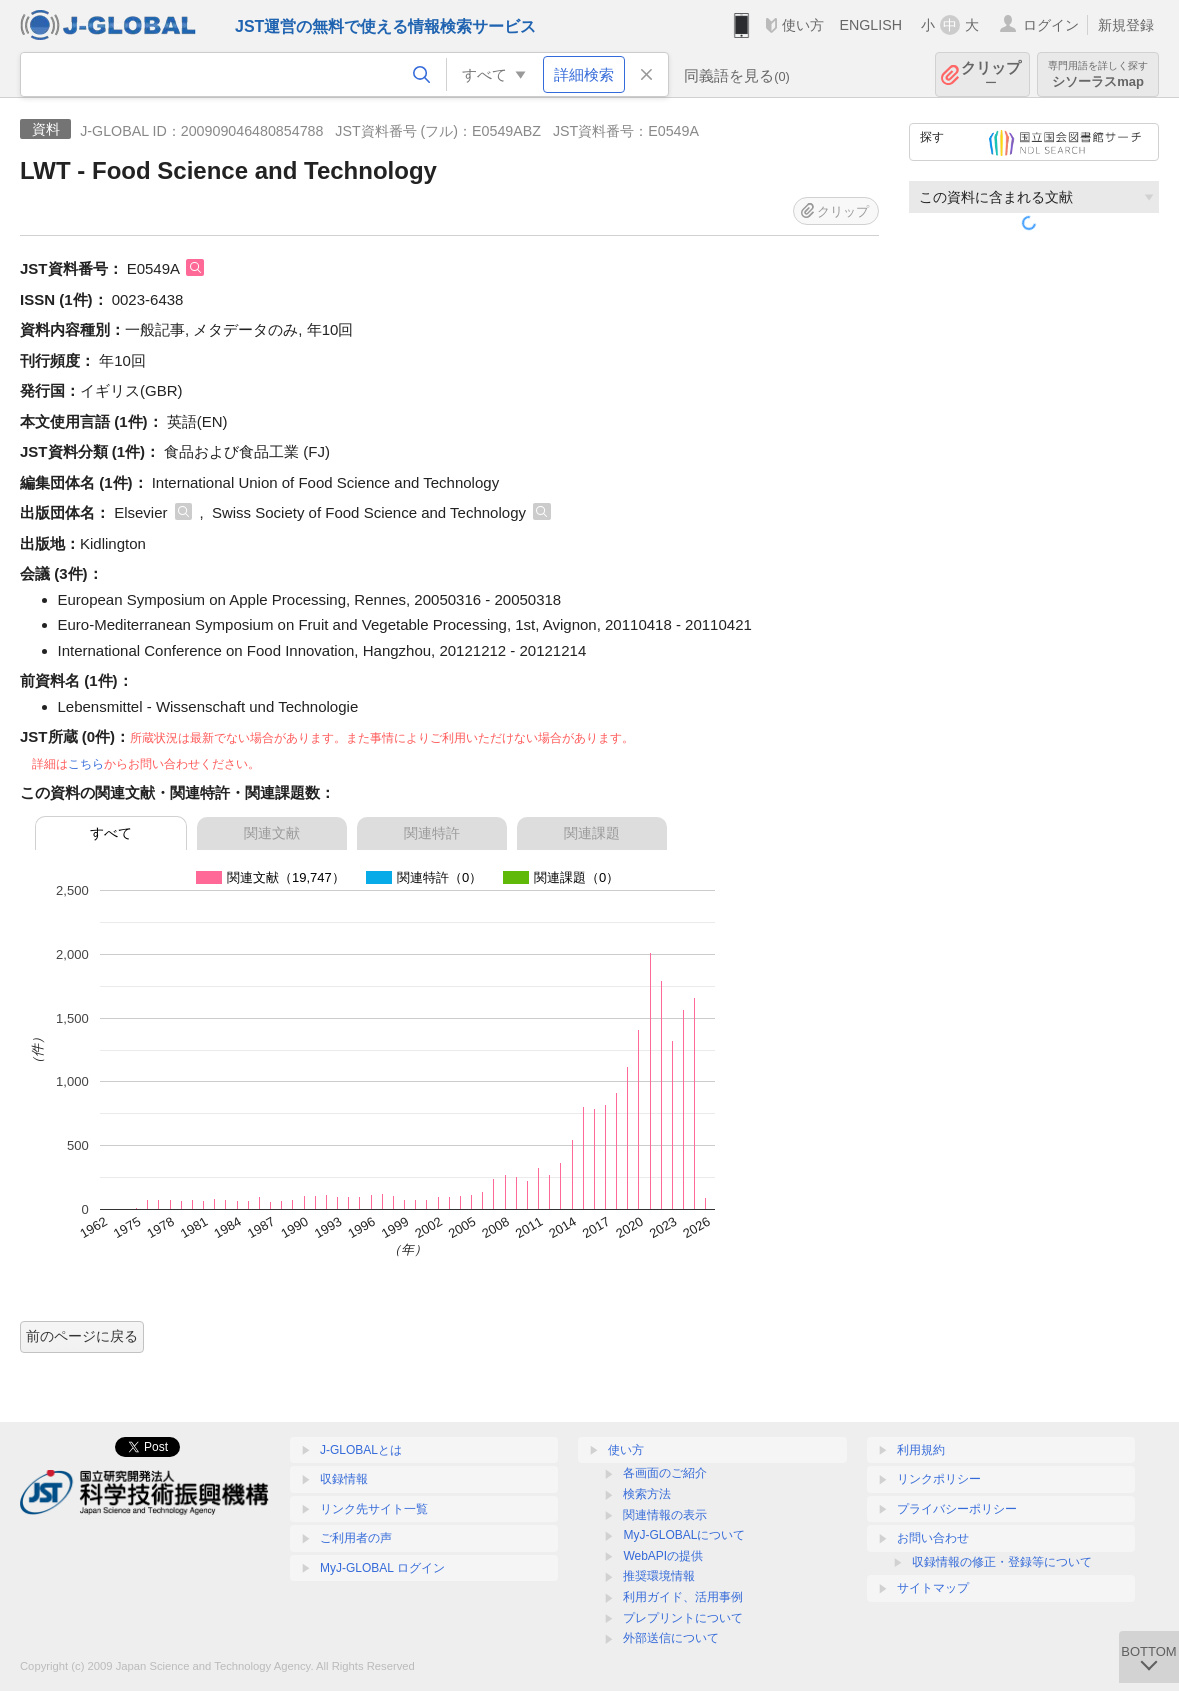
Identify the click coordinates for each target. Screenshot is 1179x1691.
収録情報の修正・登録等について (1002, 1562)
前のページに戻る (82, 1336)
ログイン (1051, 25)
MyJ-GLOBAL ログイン (382, 1568)
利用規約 (921, 1450)
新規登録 (1126, 25)
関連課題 (592, 833)
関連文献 (272, 833)
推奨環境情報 (659, 1576)
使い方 (803, 25)
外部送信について (671, 1638)
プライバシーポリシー (957, 1509)
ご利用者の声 (356, 1538)
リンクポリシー (939, 1479)
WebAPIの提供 (663, 1556)
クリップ (991, 74)
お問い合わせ (933, 1538)
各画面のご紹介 (665, 1473)
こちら (86, 764)
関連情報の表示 (665, 1515)
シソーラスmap (1098, 74)
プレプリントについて (683, 1618)
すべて (111, 833)
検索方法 (647, 1494)
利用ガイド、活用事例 (683, 1597)
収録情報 (344, 1479)
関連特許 (432, 833)
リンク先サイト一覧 (374, 1509)
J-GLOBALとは (361, 1450)
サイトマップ (933, 1588)
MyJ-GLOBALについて (684, 1535)
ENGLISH (870, 25)
